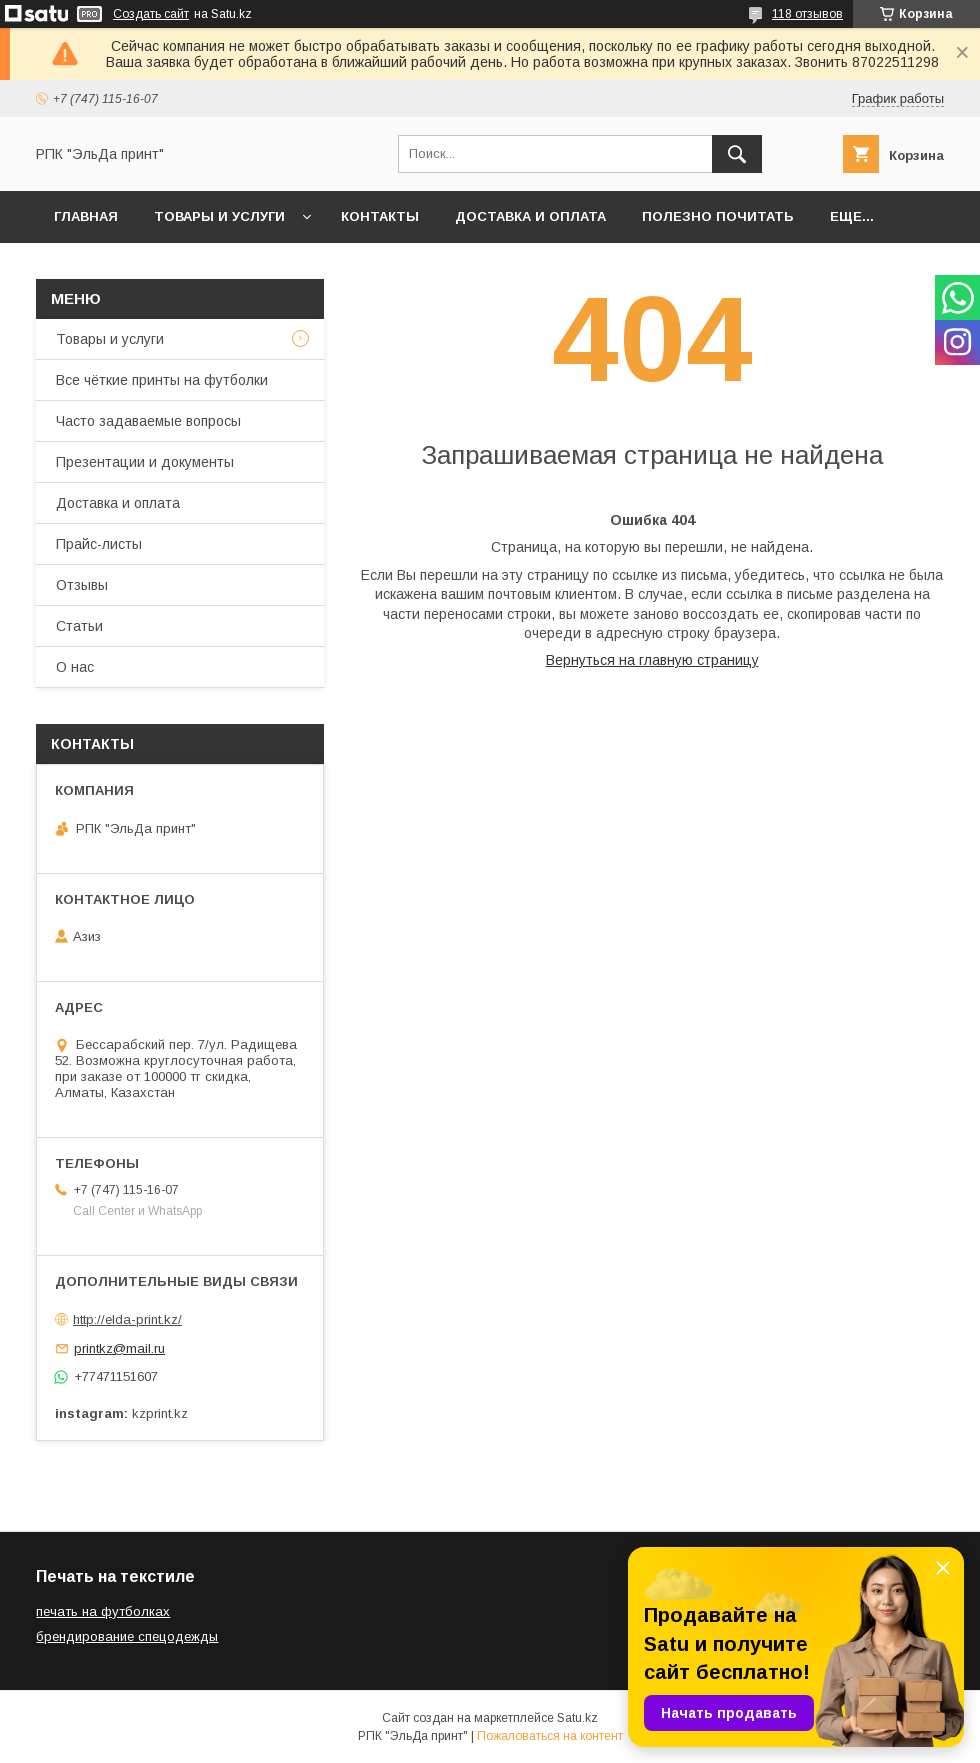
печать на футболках (103, 1611)
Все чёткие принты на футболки (162, 380)
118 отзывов (807, 14)
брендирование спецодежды (127, 1636)
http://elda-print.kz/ (127, 1319)
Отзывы (82, 585)
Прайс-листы (99, 544)
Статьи (79, 626)
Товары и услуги (219, 216)
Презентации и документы (145, 462)
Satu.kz (577, 1718)
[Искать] (737, 154)
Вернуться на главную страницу (652, 660)
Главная (86, 216)
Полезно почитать (718, 216)
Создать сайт (151, 14)
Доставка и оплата (530, 216)
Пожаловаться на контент (550, 1736)
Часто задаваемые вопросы (148, 421)
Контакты (380, 216)
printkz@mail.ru (119, 1348)
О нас (75, 667)
